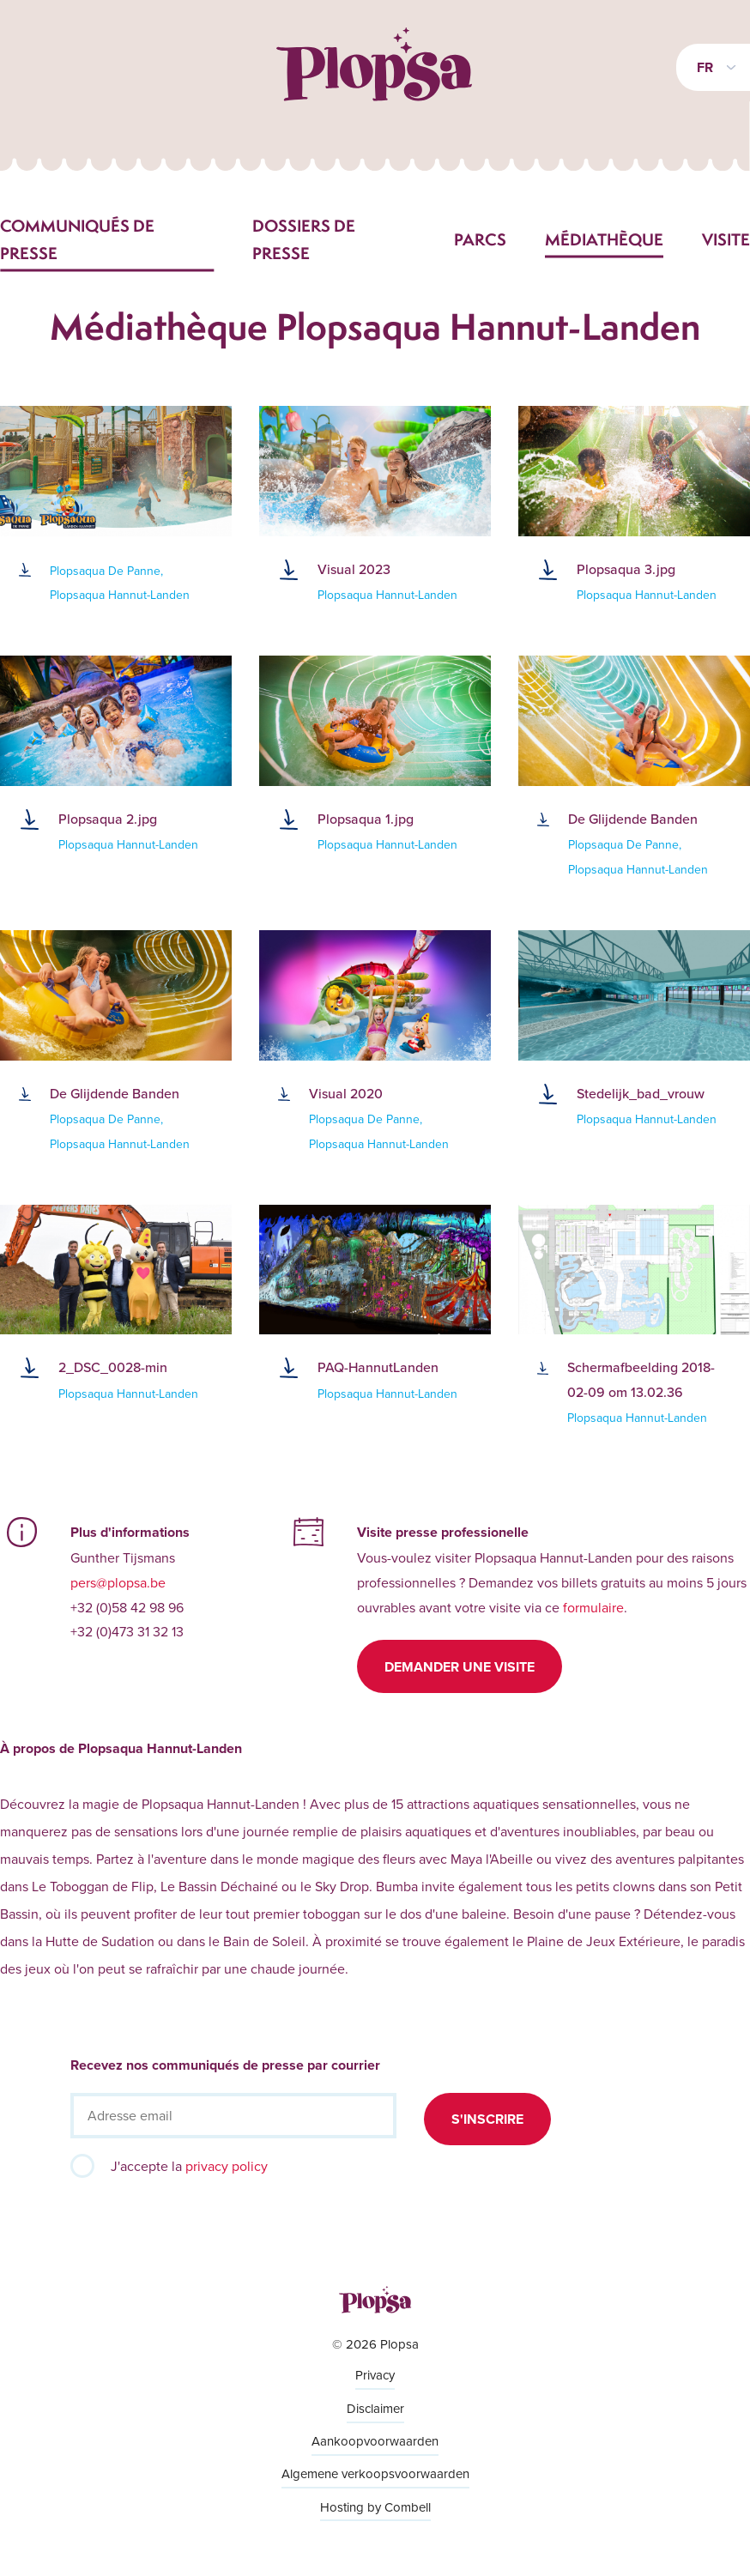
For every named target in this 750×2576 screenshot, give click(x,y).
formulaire (593, 1607)
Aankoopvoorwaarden (375, 2441)
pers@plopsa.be (118, 1582)
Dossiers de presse (303, 239)
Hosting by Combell (375, 2507)
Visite (726, 239)
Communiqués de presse (77, 239)
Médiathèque (604, 239)
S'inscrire (487, 2119)
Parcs (480, 239)
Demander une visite (459, 1667)
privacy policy (226, 2165)
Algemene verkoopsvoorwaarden (375, 2473)
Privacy (375, 2375)
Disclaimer (375, 2408)
